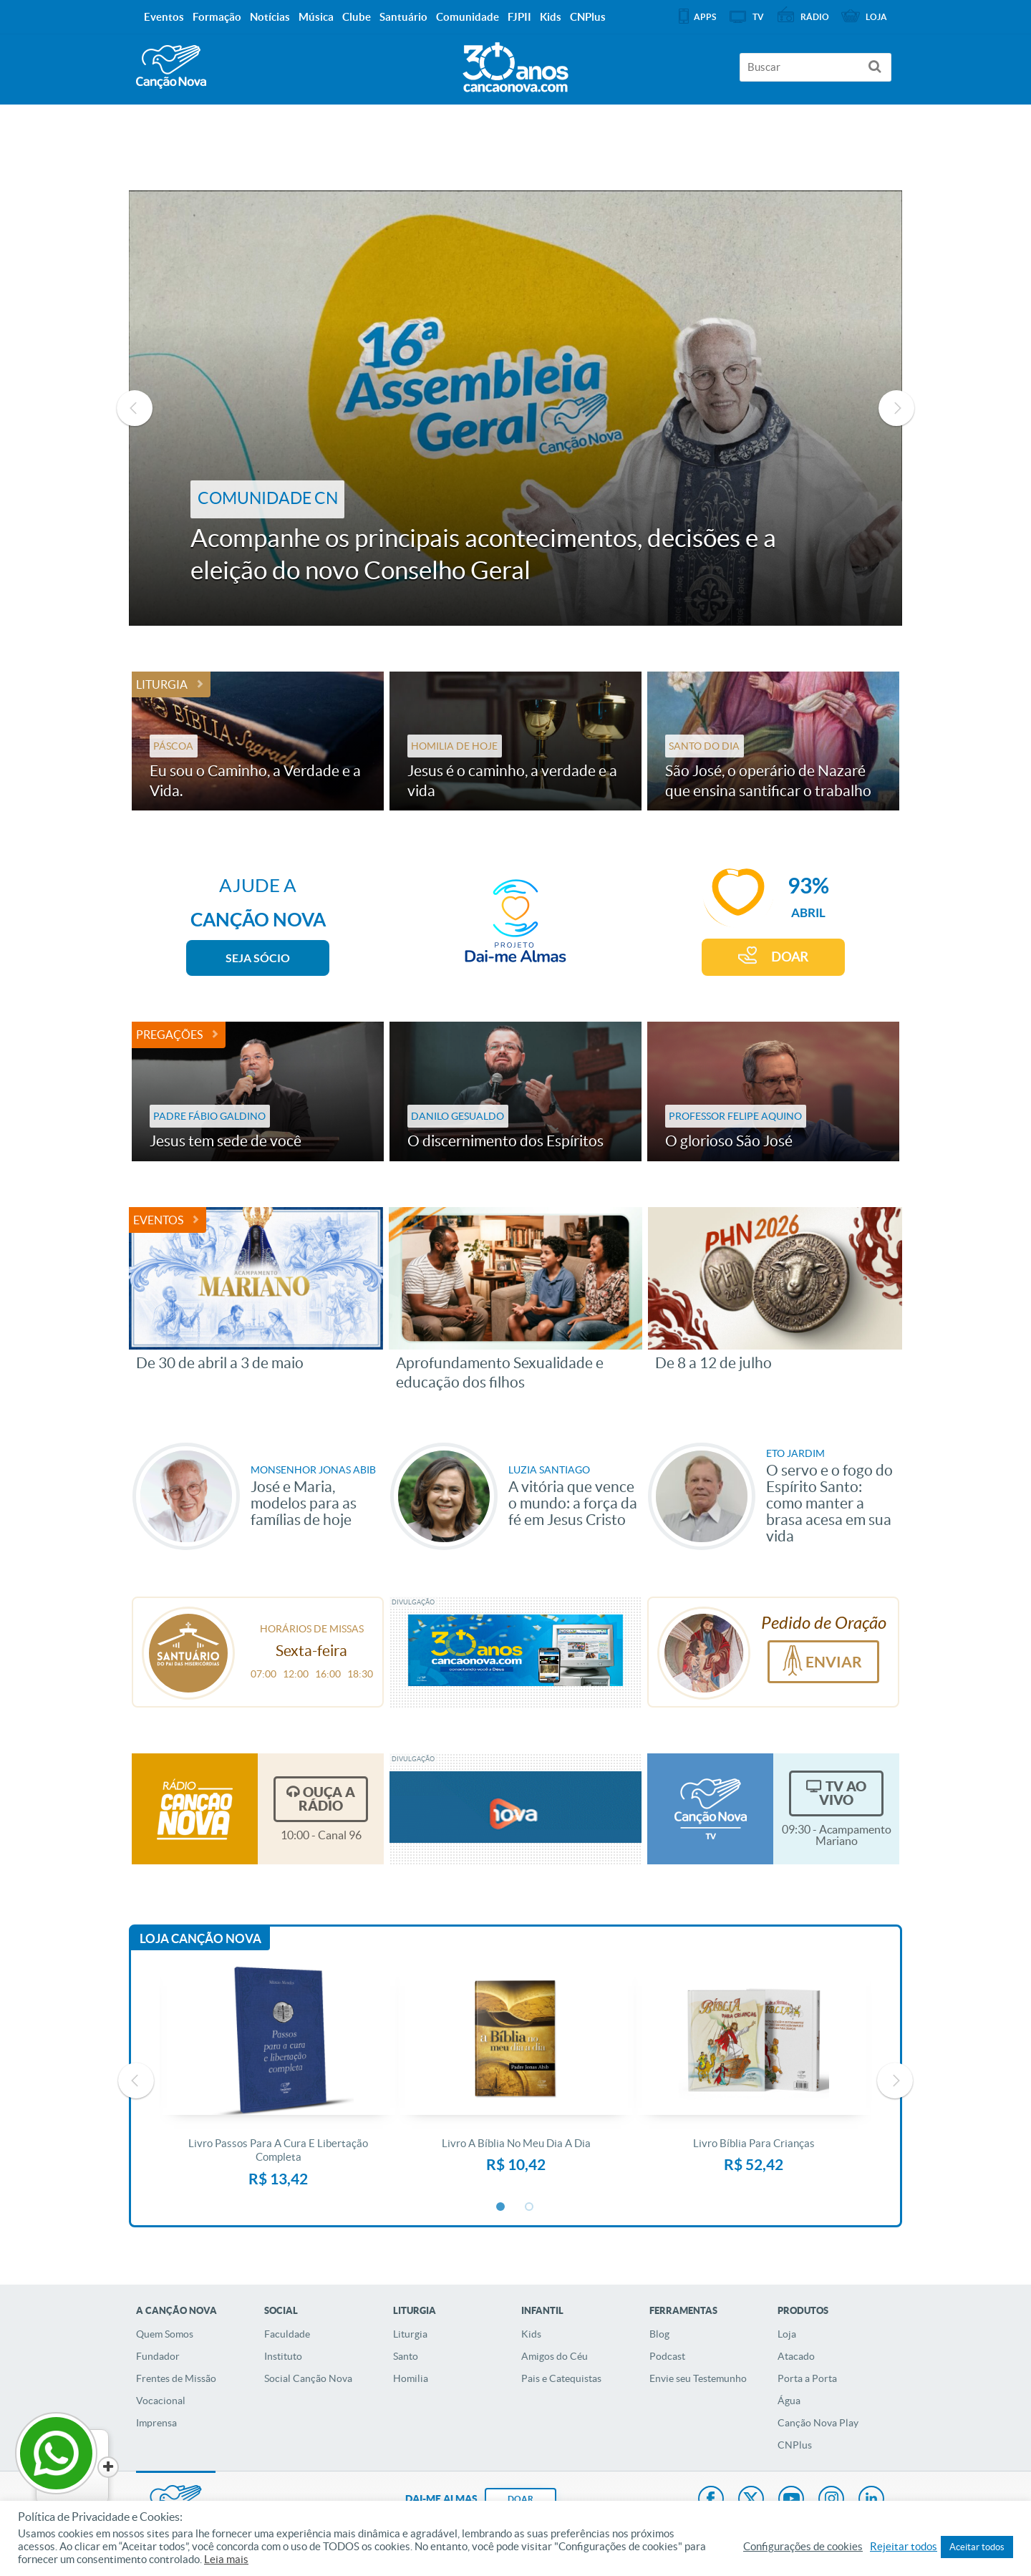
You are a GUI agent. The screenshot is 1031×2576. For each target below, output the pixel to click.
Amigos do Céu (554, 2356)
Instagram (831, 2500)
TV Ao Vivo (842, 1793)
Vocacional (160, 2400)
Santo (405, 2356)
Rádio (814, 16)
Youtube (791, 2500)
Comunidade (467, 17)
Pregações (169, 1034)
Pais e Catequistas (561, 2378)
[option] (515, 408)
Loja (787, 2334)
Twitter (751, 2500)
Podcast (667, 2356)
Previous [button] (135, 408)
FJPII (519, 17)
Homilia (410, 2378)
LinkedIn (871, 2500)
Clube (356, 17)
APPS (705, 16)
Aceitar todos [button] (977, 2547)
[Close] (108, 2467)
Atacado (796, 2356)
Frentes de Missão (176, 2378)
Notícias (270, 17)
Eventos (158, 1220)
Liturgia (162, 684)
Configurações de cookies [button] (803, 2546)
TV (758, 16)
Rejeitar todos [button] (903, 2546)
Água (789, 2400)
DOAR (789, 956)
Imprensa (156, 2423)
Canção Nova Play (818, 2423)
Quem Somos (164, 2334)
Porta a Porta (807, 2378)
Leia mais (226, 2559)
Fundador (158, 2356)
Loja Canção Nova (200, 1938)
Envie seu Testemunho (698, 2378)
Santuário (403, 17)
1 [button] (501, 2207)
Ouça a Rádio (327, 1799)
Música (316, 17)
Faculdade (287, 2334)
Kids (531, 2334)
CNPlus (795, 2445)
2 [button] (530, 2207)
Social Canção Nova (308, 2378)
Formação (217, 17)
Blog (659, 2334)
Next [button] (896, 408)
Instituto (283, 2356)
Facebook (711, 2500)
